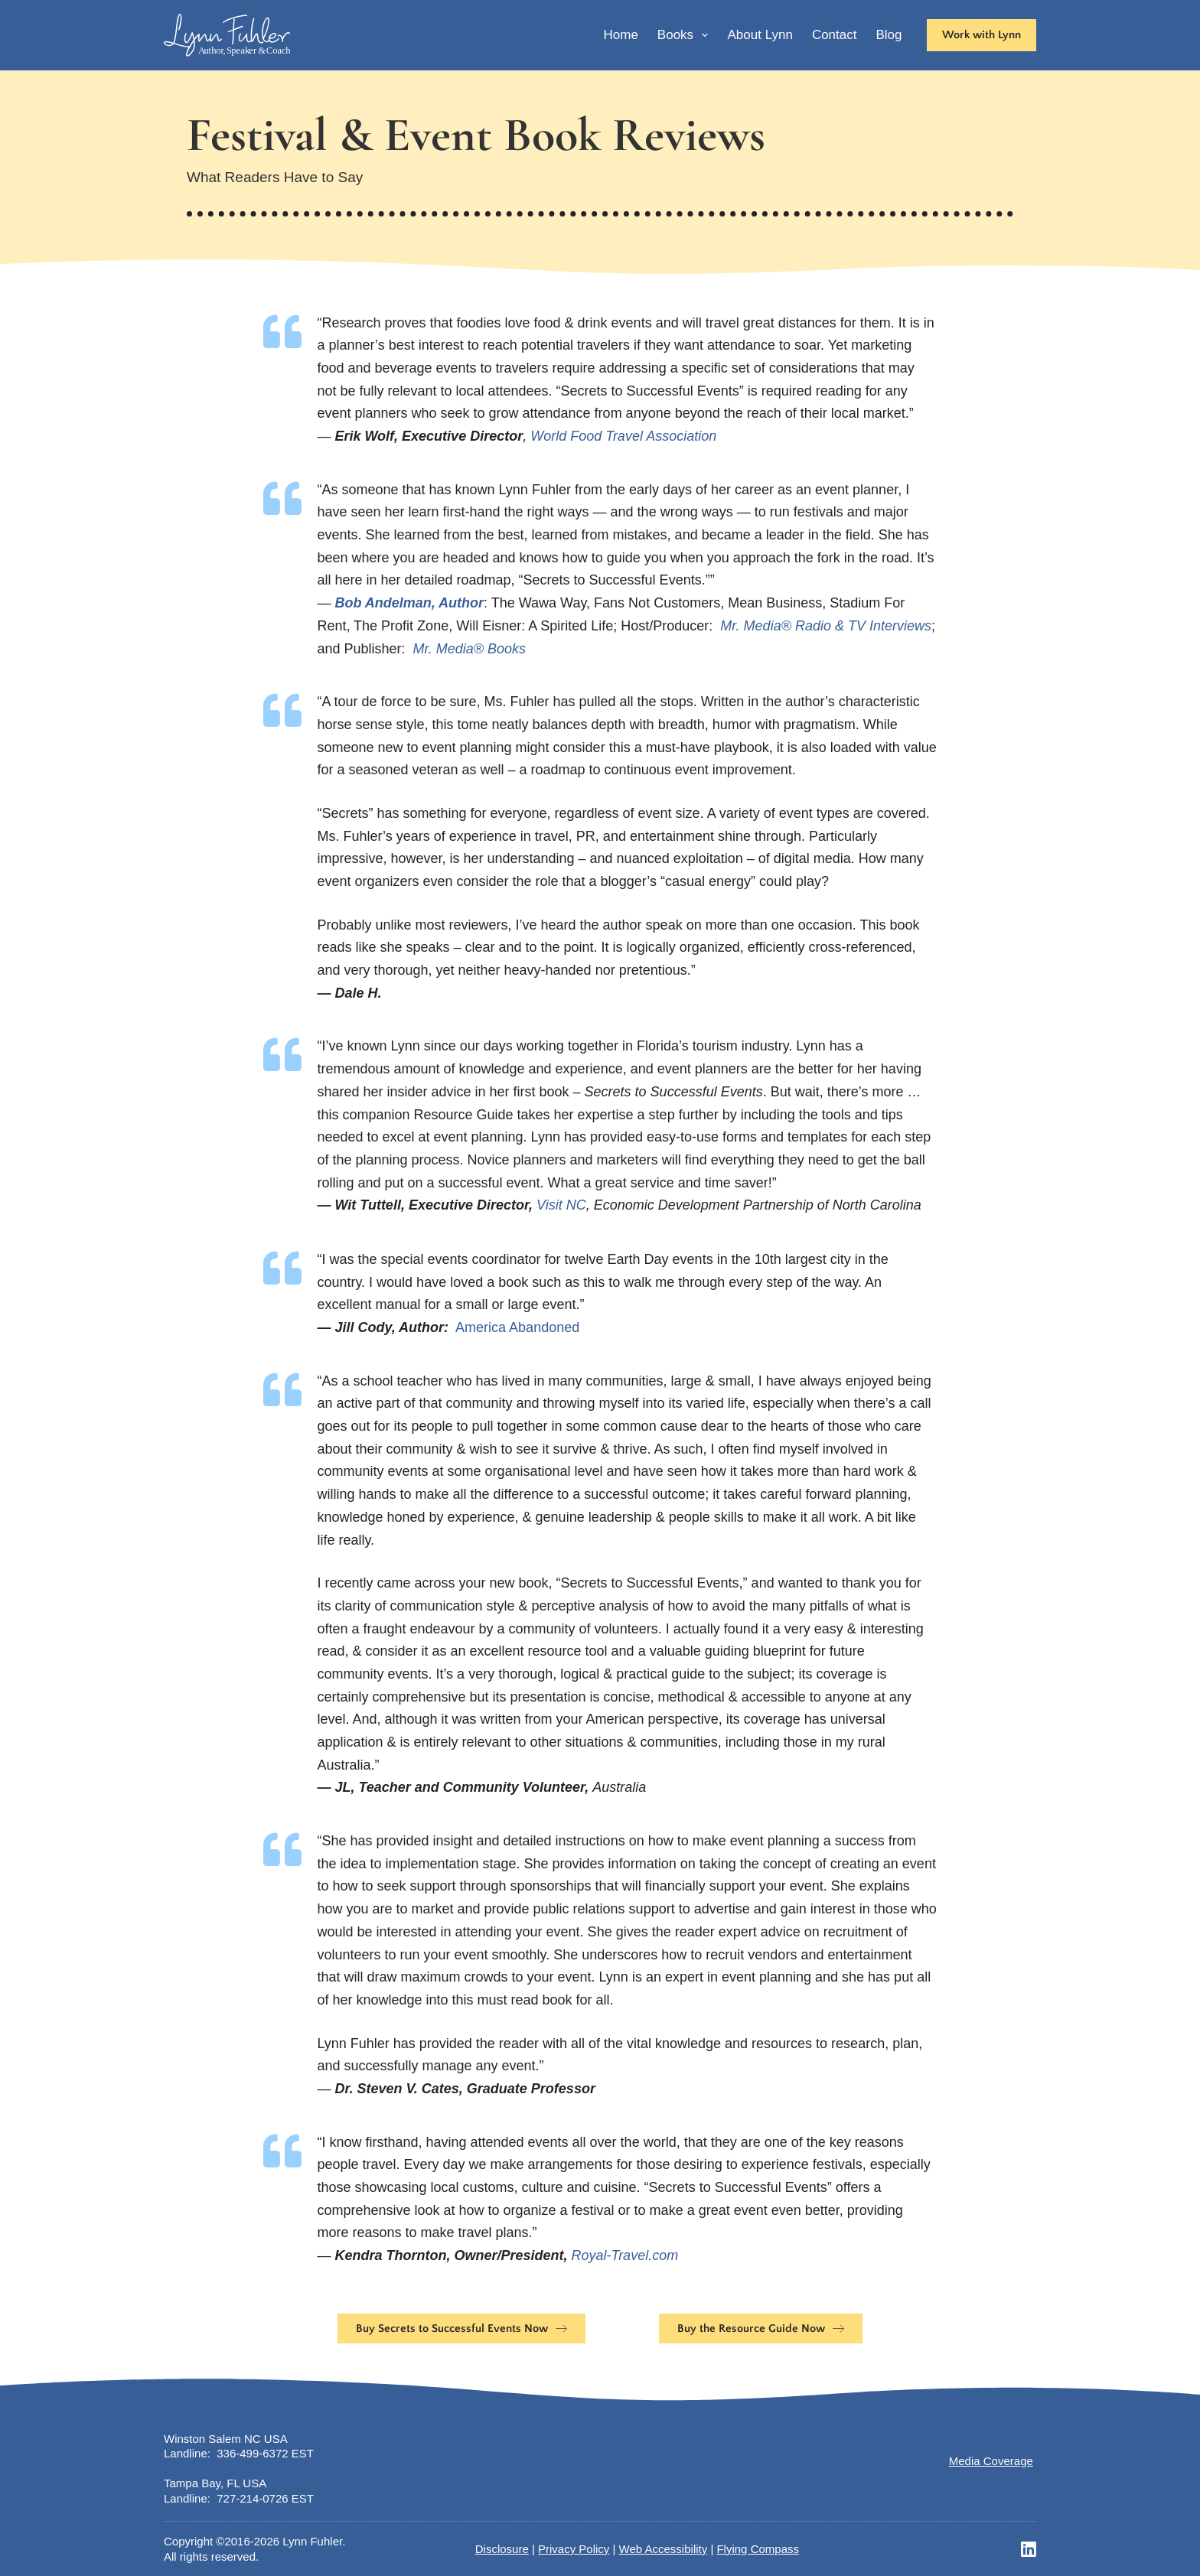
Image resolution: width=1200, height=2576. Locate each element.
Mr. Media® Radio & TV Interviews (825, 625)
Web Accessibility (663, 2548)
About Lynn (759, 35)
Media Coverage (991, 2460)
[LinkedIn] (1028, 2549)
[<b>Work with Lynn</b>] (981, 35)
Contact (834, 35)
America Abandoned (517, 1327)
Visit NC (561, 1205)
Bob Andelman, (386, 603)
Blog (889, 35)
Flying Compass (757, 2548)
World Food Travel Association (623, 436)
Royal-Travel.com (624, 2255)
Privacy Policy (573, 2548)
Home (620, 35)
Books (686, 35)
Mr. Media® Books (469, 648)
